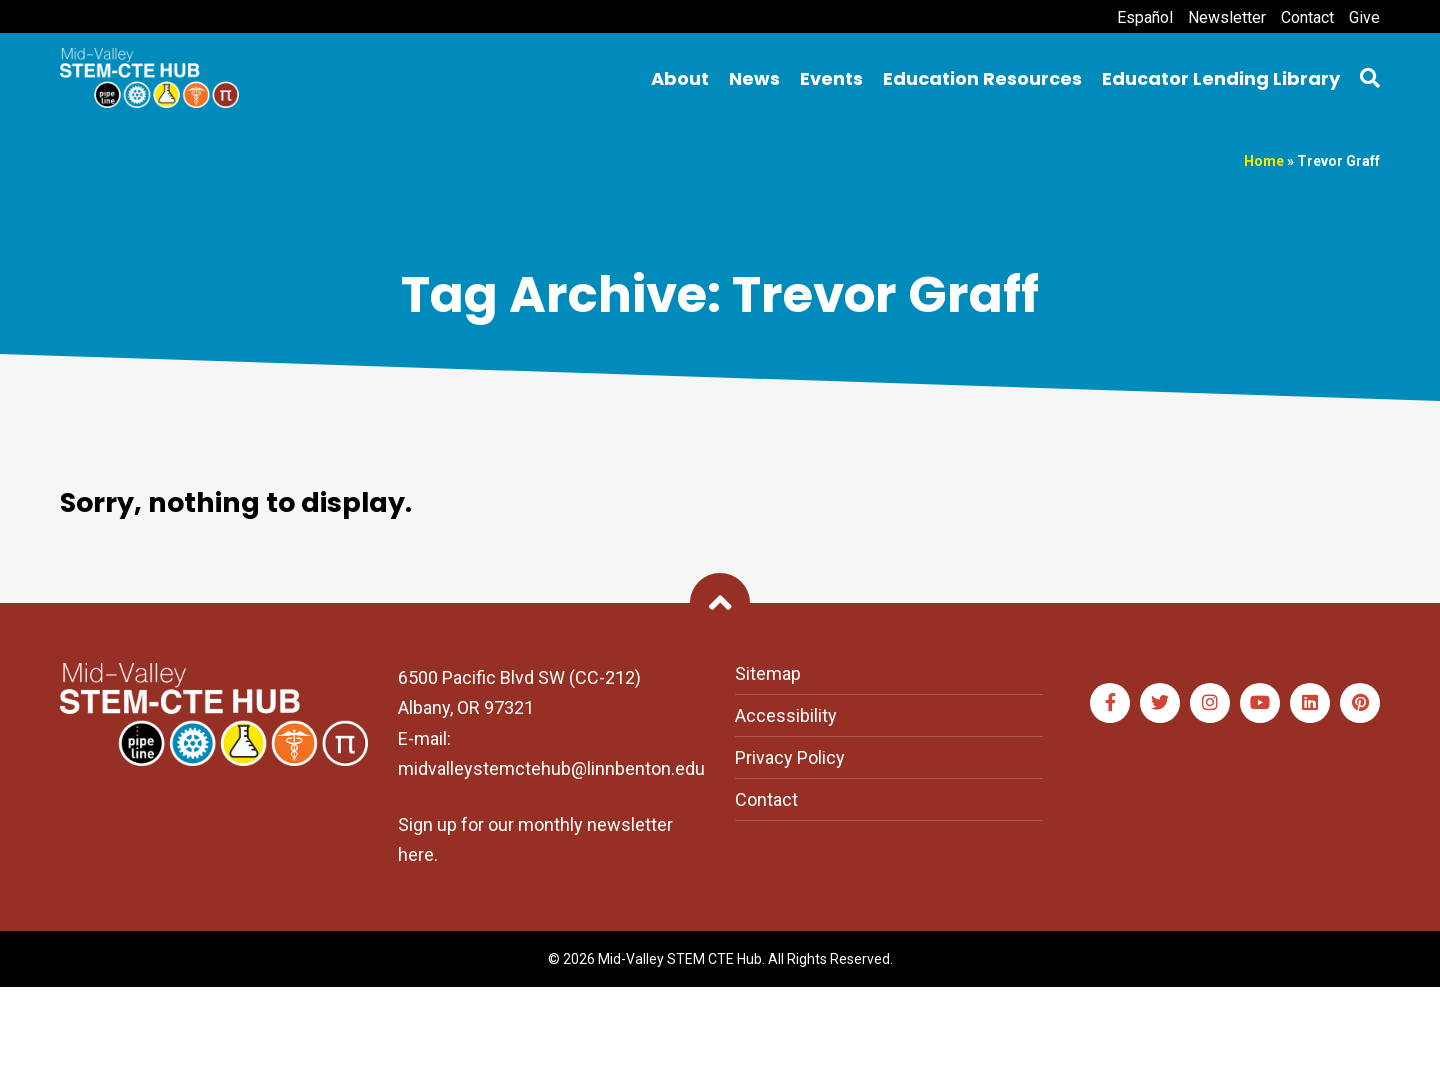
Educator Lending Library (1221, 78)
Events (831, 78)
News (754, 78)
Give (1364, 17)
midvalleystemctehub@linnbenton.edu (551, 768)
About (680, 78)
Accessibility (786, 715)
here (416, 854)
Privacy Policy (790, 757)
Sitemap (768, 673)
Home (1264, 161)
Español (1145, 17)
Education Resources (982, 78)
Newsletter (1227, 17)
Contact (1307, 17)
